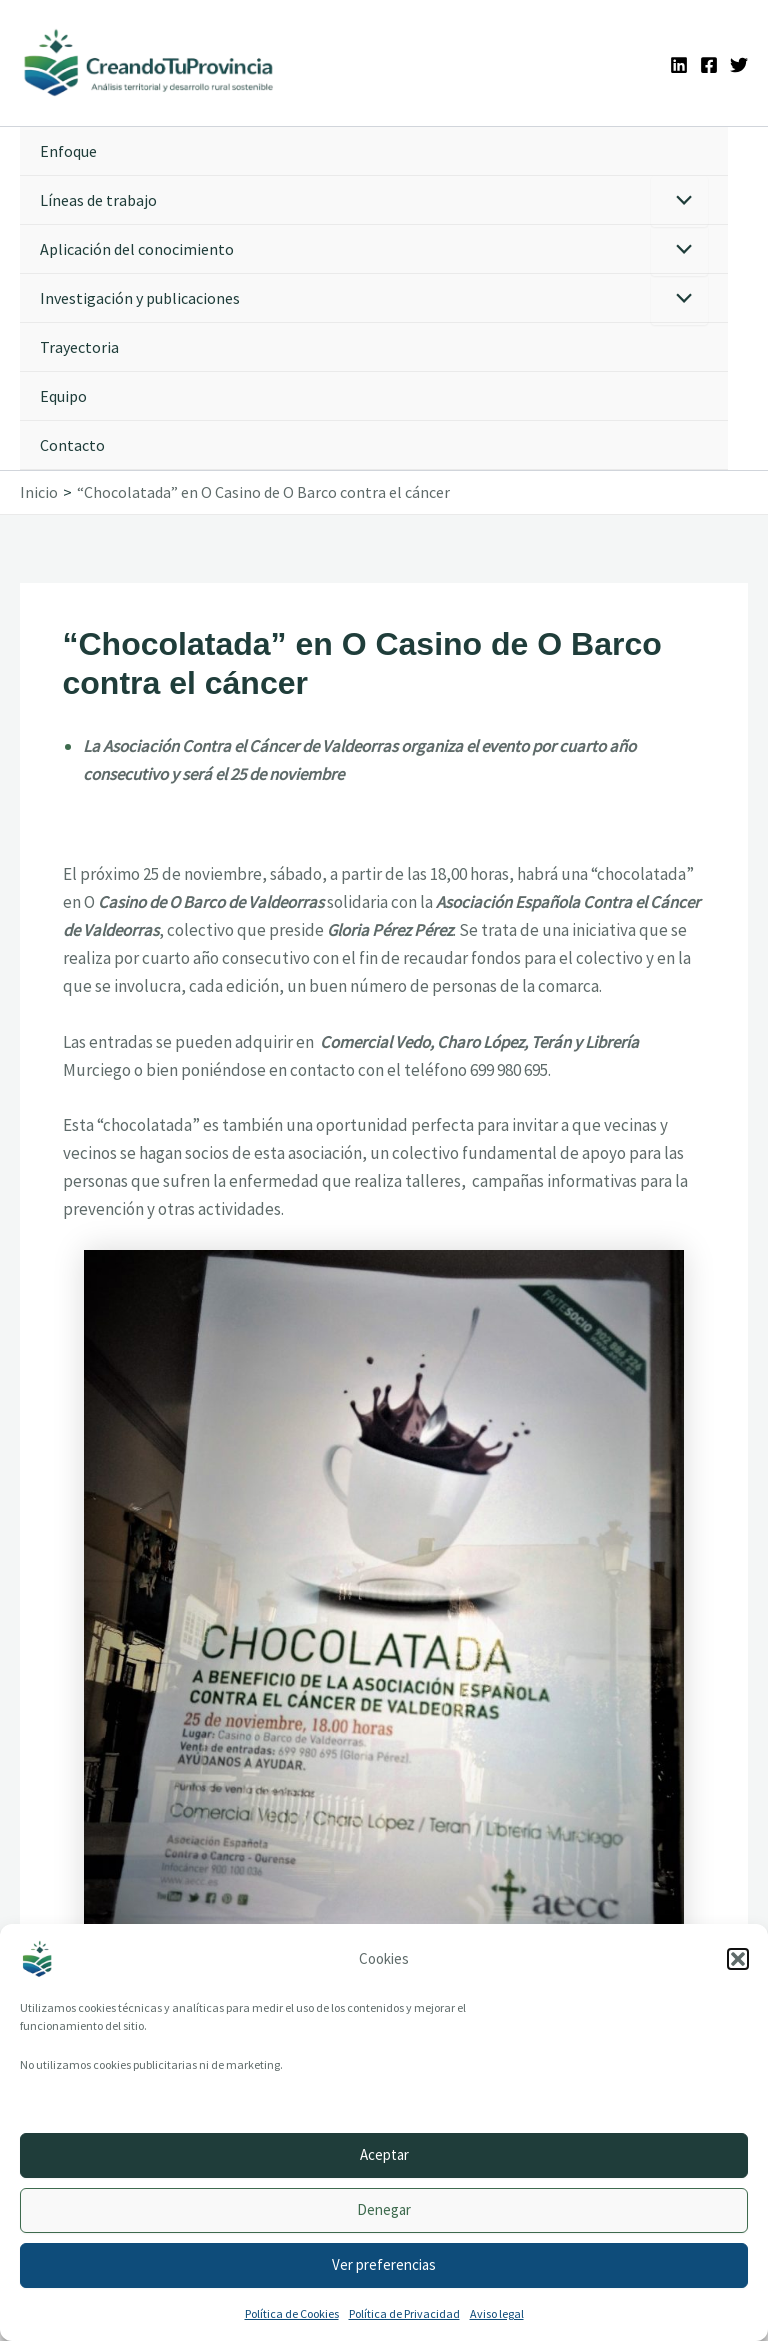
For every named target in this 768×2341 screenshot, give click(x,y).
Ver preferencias (384, 2264)
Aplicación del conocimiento (137, 249)
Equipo (63, 396)
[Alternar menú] (679, 201)
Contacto (72, 445)
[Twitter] (739, 65)
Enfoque (68, 151)
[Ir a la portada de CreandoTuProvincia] (149, 63)
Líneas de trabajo (98, 200)
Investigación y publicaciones (140, 298)
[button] (738, 1959)
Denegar (384, 2209)
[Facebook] (709, 65)
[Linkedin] (679, 65)
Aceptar (384, 2154)
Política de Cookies (292, 2313)
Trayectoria (79, 347)
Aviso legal (497, 2313)
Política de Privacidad (404, 2313)
